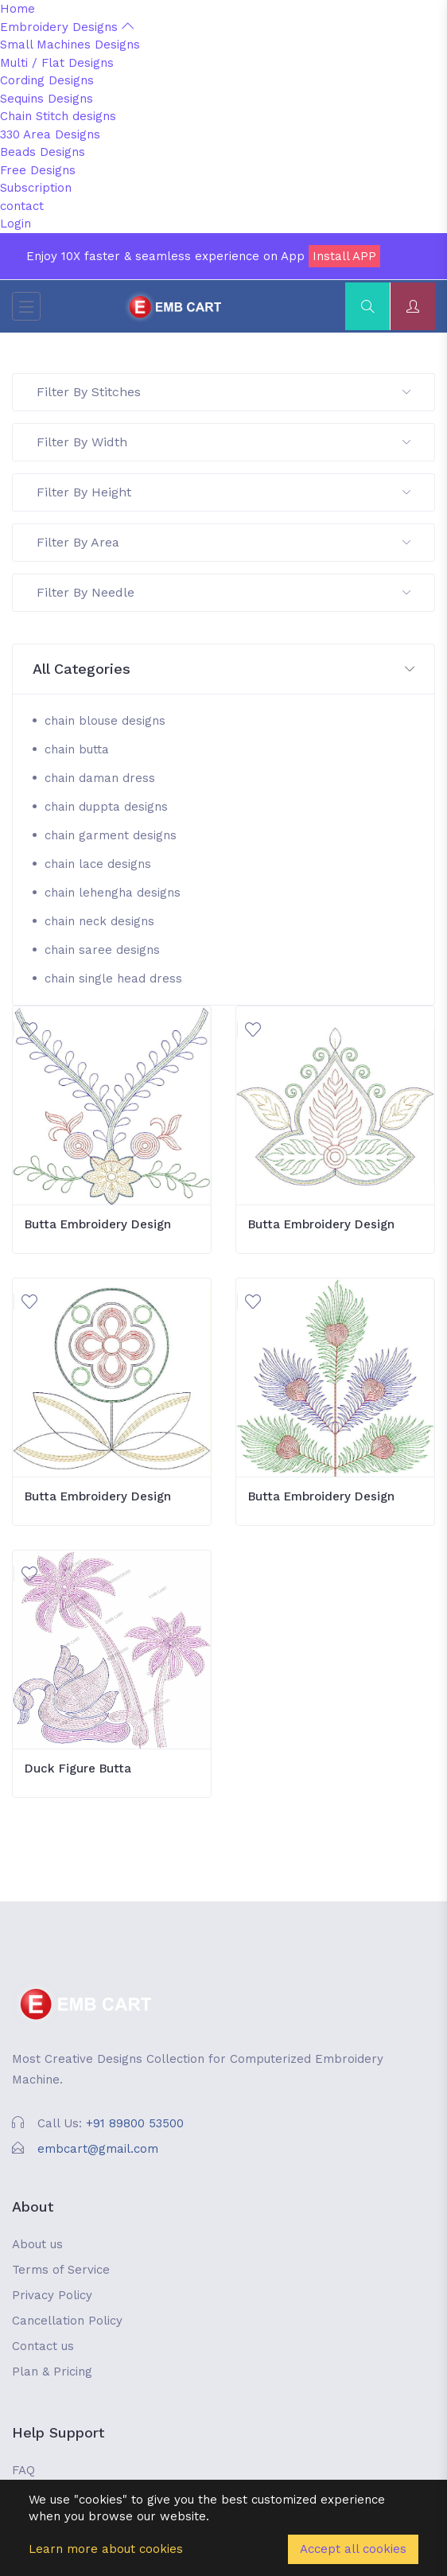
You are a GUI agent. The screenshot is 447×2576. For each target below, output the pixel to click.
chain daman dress (100, 778)
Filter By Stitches (223, 391)
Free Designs (38, 170)
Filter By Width (223, 441)
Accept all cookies (353, 2549)
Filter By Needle (223, 592)
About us (37, 2244)
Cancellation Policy (67, 2320)
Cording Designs (47, 80)
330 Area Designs (50, 134)
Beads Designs (42, 152)
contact (22, 206)
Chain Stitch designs (58, 116)
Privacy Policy (52, 2295)
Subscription (36, 188)
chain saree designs (102, 950)
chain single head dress (113, 978)
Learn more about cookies (106, 2549)
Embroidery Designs (67, 27)
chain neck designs (99, 921)
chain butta (77, 749)
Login (15, 223)
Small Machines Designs (70, 44)
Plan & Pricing (52, 2371)
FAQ (23, 2470)
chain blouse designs (105, 721)
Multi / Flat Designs (57, 63)
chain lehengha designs (113, 892)
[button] (223, 669)
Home (17, 9)
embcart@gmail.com (97, 2149)
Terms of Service (61, 2270)
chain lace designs (98, 864)
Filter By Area (223, 542)
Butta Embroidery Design (98, 1224)
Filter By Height (223, 492)
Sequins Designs (46, 98)
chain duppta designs (106, 807)
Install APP (344, 256)
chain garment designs (111, 835)
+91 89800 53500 (135, 2123)
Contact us (43, 2346)
